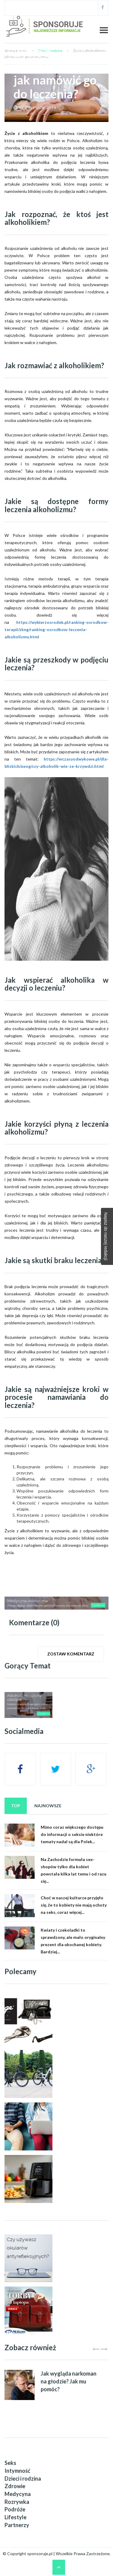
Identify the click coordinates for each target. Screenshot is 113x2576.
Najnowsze (47, 1805)
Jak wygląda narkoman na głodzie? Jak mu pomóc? (68, 2381)
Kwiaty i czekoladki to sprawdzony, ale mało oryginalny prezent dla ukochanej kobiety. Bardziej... (73, 1940)
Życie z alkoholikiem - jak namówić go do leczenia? (55, 73)
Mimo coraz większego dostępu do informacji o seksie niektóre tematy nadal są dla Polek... (72, 1834)
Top (15, 1805)
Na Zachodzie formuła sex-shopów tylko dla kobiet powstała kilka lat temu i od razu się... (73, 1870)
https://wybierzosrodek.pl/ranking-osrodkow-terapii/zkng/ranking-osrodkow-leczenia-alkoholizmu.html (56, 629)
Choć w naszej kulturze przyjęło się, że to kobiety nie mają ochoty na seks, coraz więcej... (74, 1905)
